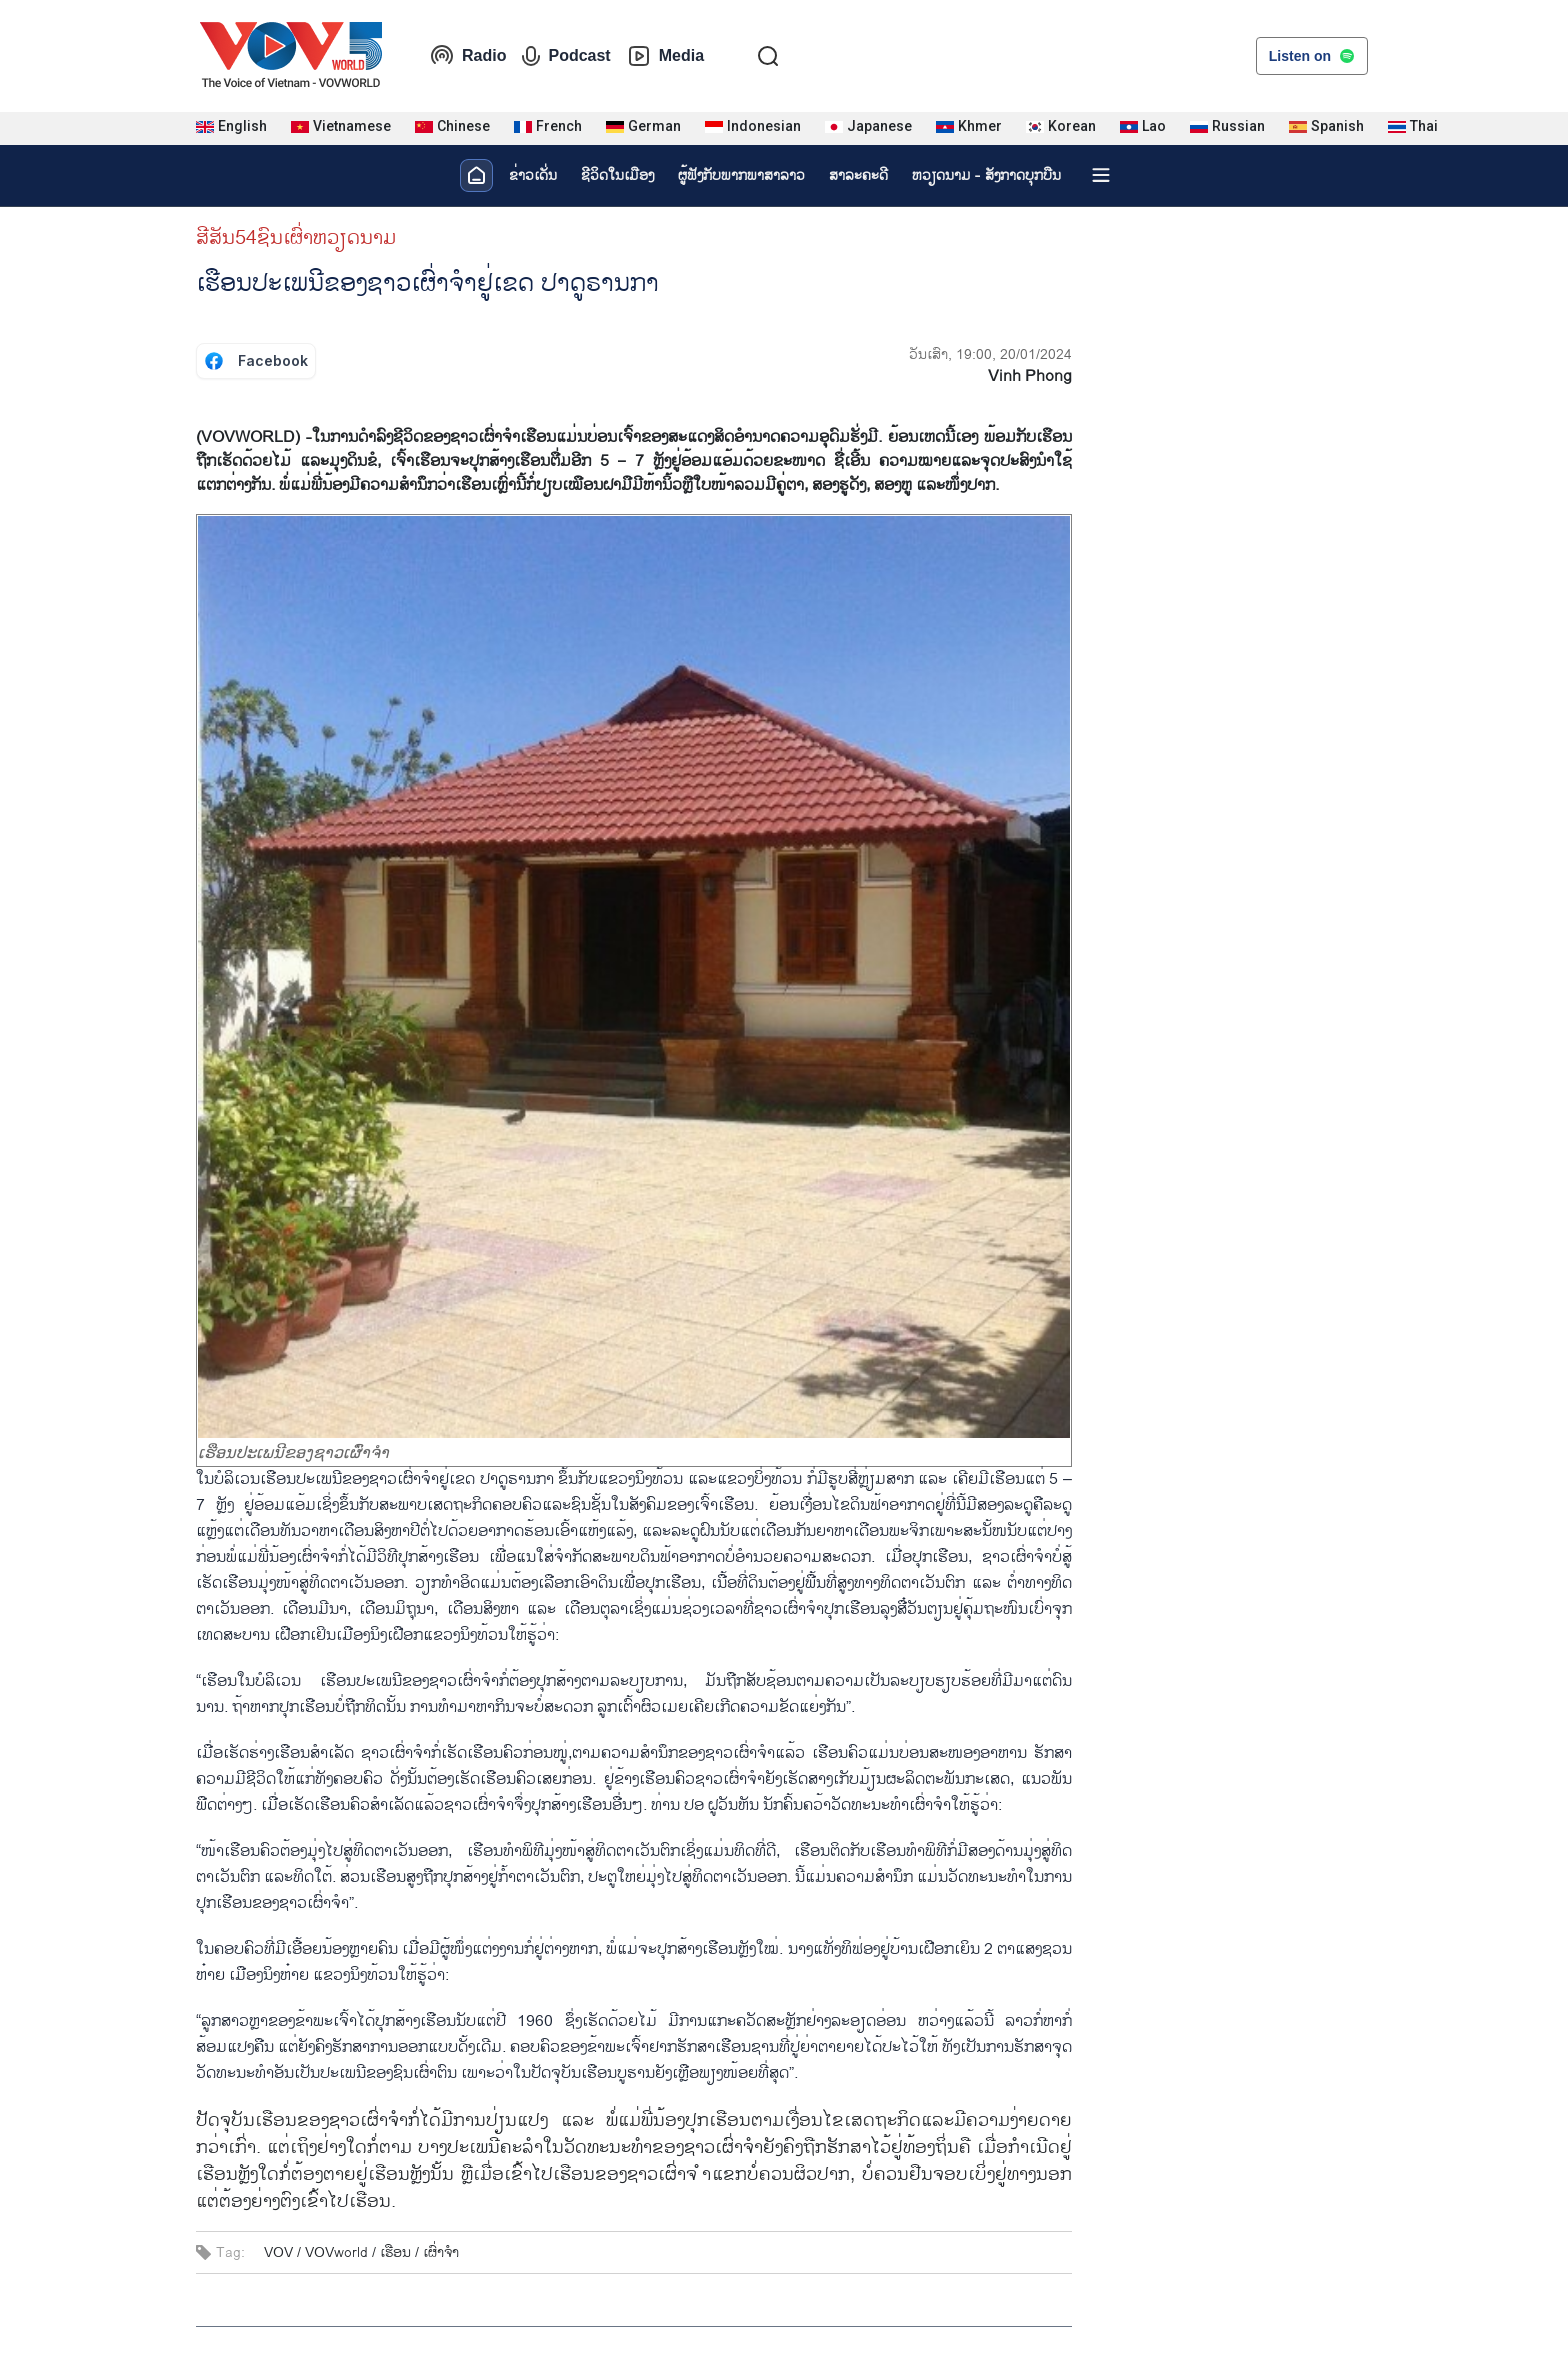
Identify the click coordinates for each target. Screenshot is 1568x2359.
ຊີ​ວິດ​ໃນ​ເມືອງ (617, 175)
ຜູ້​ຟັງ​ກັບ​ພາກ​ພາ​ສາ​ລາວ (741, 175)
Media (665, 56)
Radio (468, 56)
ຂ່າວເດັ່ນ (533, 175)
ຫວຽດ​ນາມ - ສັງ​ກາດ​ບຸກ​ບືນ (986, 175)
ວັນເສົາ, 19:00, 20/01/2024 (990, 354)
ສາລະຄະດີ (858, 175)
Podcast (566, 56)
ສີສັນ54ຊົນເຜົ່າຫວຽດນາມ (296, 238)
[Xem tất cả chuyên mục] (1101, 175)
